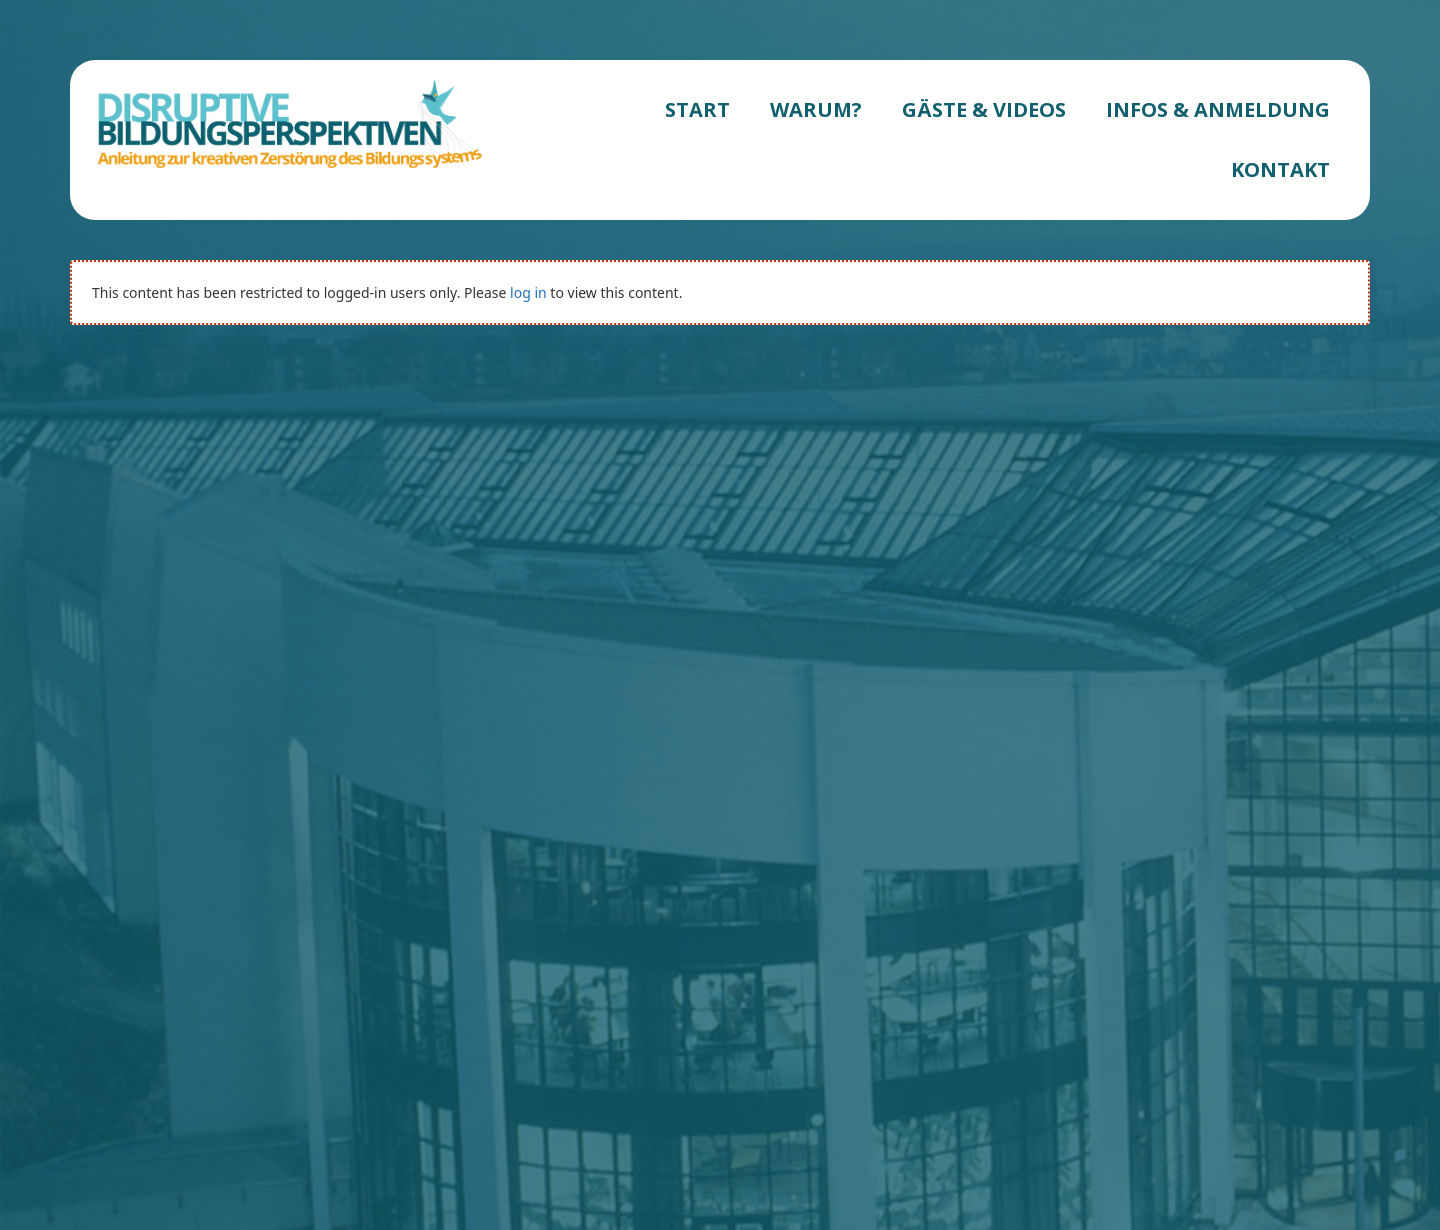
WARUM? (816, 109)
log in (528, 292)
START (697, 109)
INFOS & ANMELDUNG (1218, 109)
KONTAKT (1280, 169)
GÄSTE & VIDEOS (984, 109)
